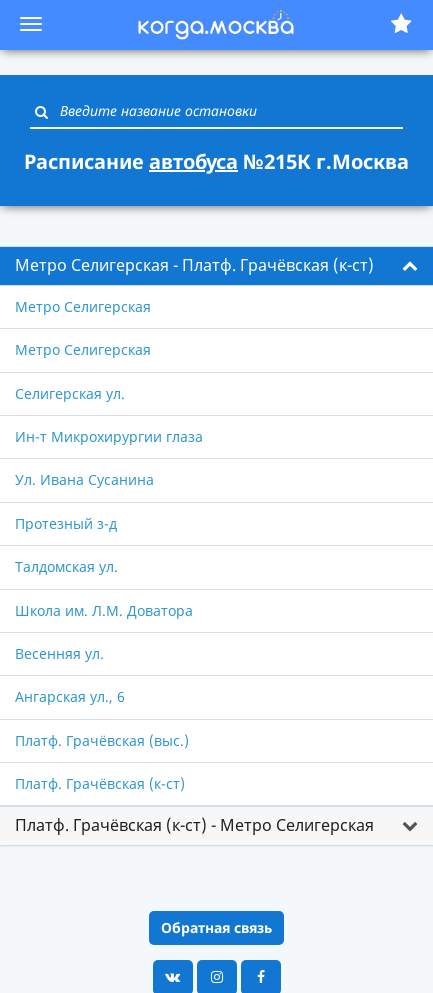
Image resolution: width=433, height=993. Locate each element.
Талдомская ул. (66, 566)
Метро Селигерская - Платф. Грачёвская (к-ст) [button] (194, 265)
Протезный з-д (66, 523)
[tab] (216, 266)
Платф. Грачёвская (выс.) (102, 740)
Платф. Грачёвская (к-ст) (100, 783)
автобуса (193, 161)
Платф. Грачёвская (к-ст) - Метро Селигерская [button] (194, 825)
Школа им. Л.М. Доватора (104, 610)
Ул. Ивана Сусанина (84, 479)
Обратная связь (216, 927)
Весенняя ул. (59, 653)
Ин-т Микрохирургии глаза (109, 436)
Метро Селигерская (83, 306)
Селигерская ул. (70, 393)
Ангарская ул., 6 (70, 696)
